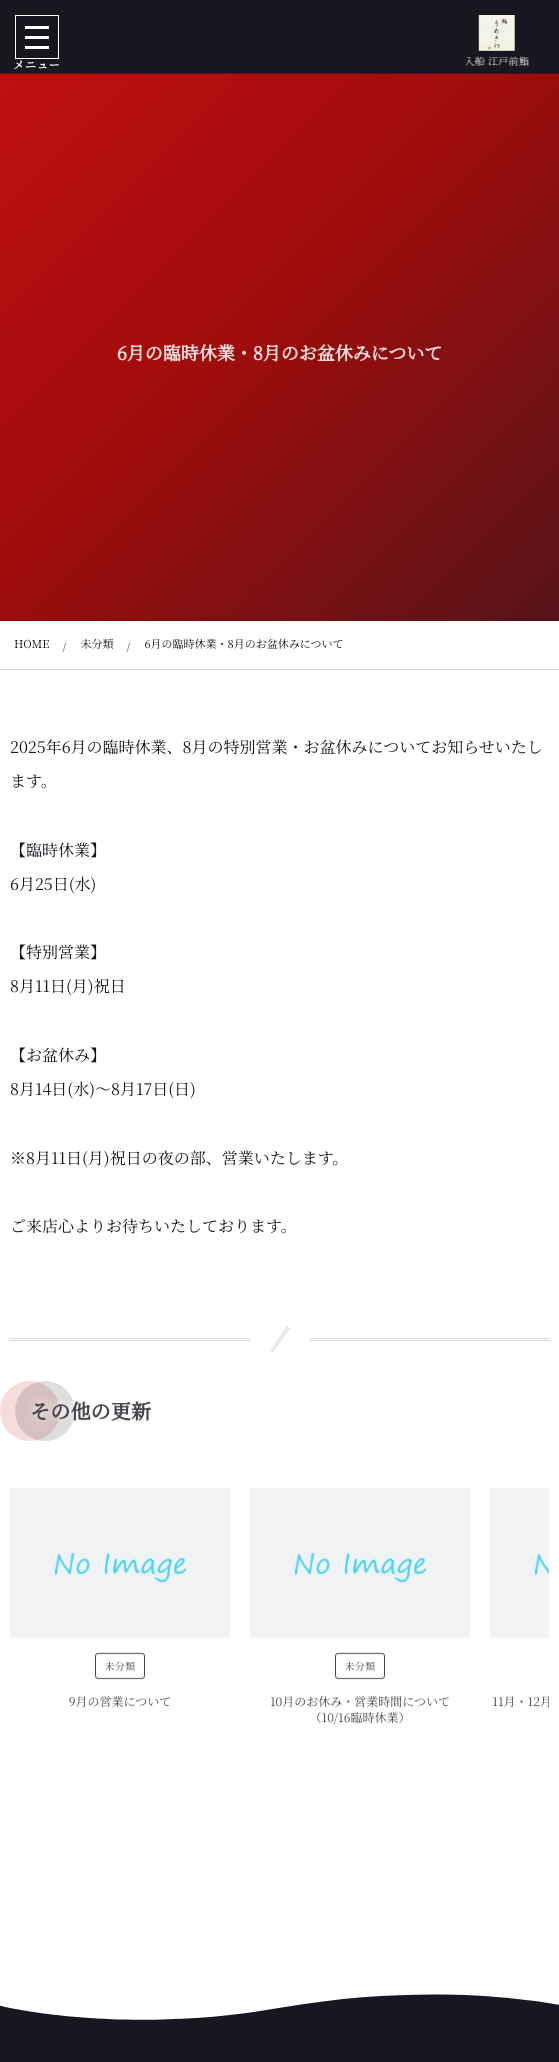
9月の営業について (120, 1706)
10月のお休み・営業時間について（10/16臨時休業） (360, 1715)
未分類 (119, 1670)
